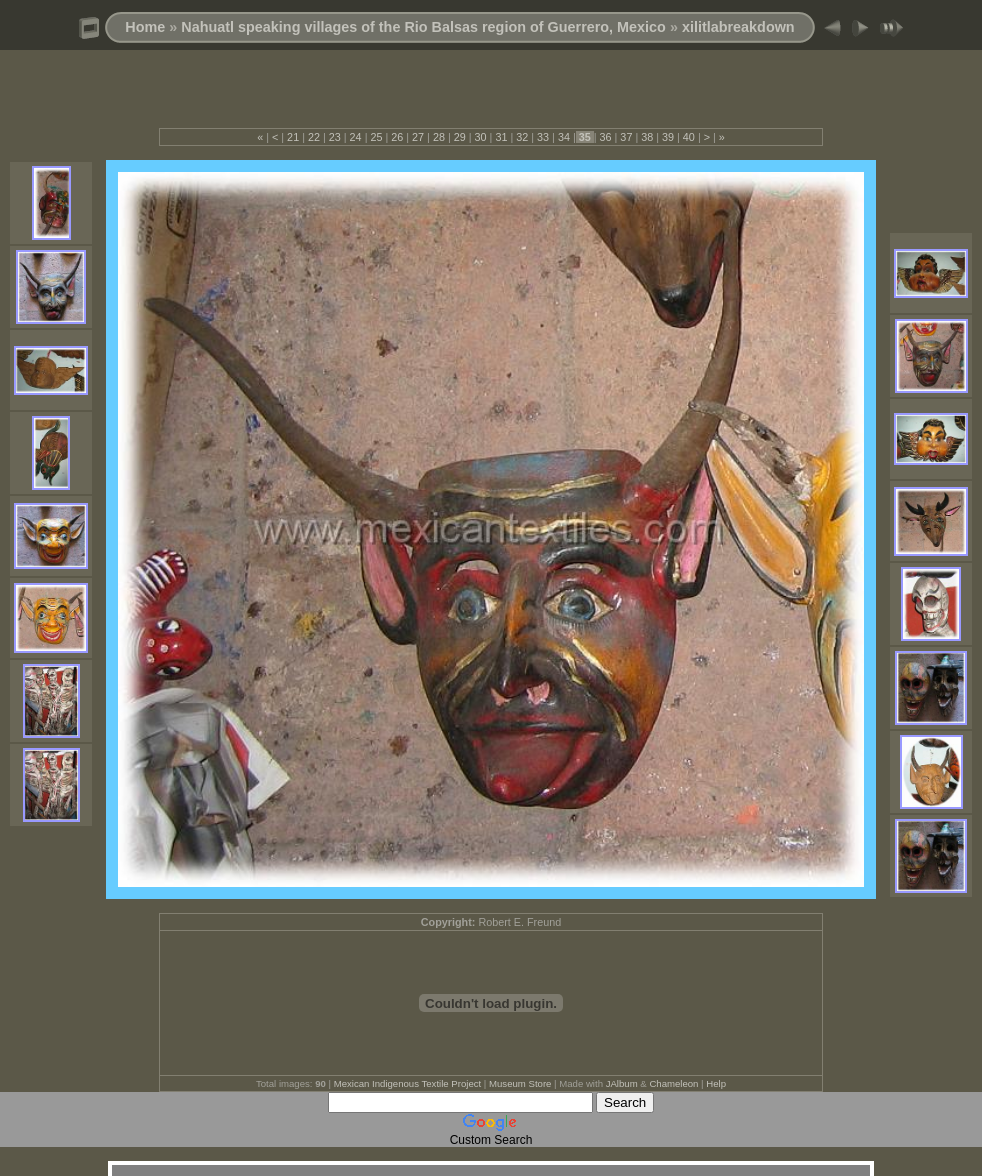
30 (481, 137)
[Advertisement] (491, 98)
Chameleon (673, 1083)
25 (376, 137)
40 (689, 137)
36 (606, 137)
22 (314, 137)
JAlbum (622, 1083)
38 (647, 137)
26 (397, 137)
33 (543, 137)
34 (564, 137)
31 (501, 137)
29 (460, 137)
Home (145, 27)
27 (418, 137)
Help (716, 1083)
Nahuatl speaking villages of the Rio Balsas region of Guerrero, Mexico (423, 27)
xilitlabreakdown (738, 27)
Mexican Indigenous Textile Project (408, 1083)
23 (335, 137)
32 (522, 137)
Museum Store (520, 1083)
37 (626, 137)
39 (668, 137)
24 (356, 137)
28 (439, 137)
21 (293, 137)
